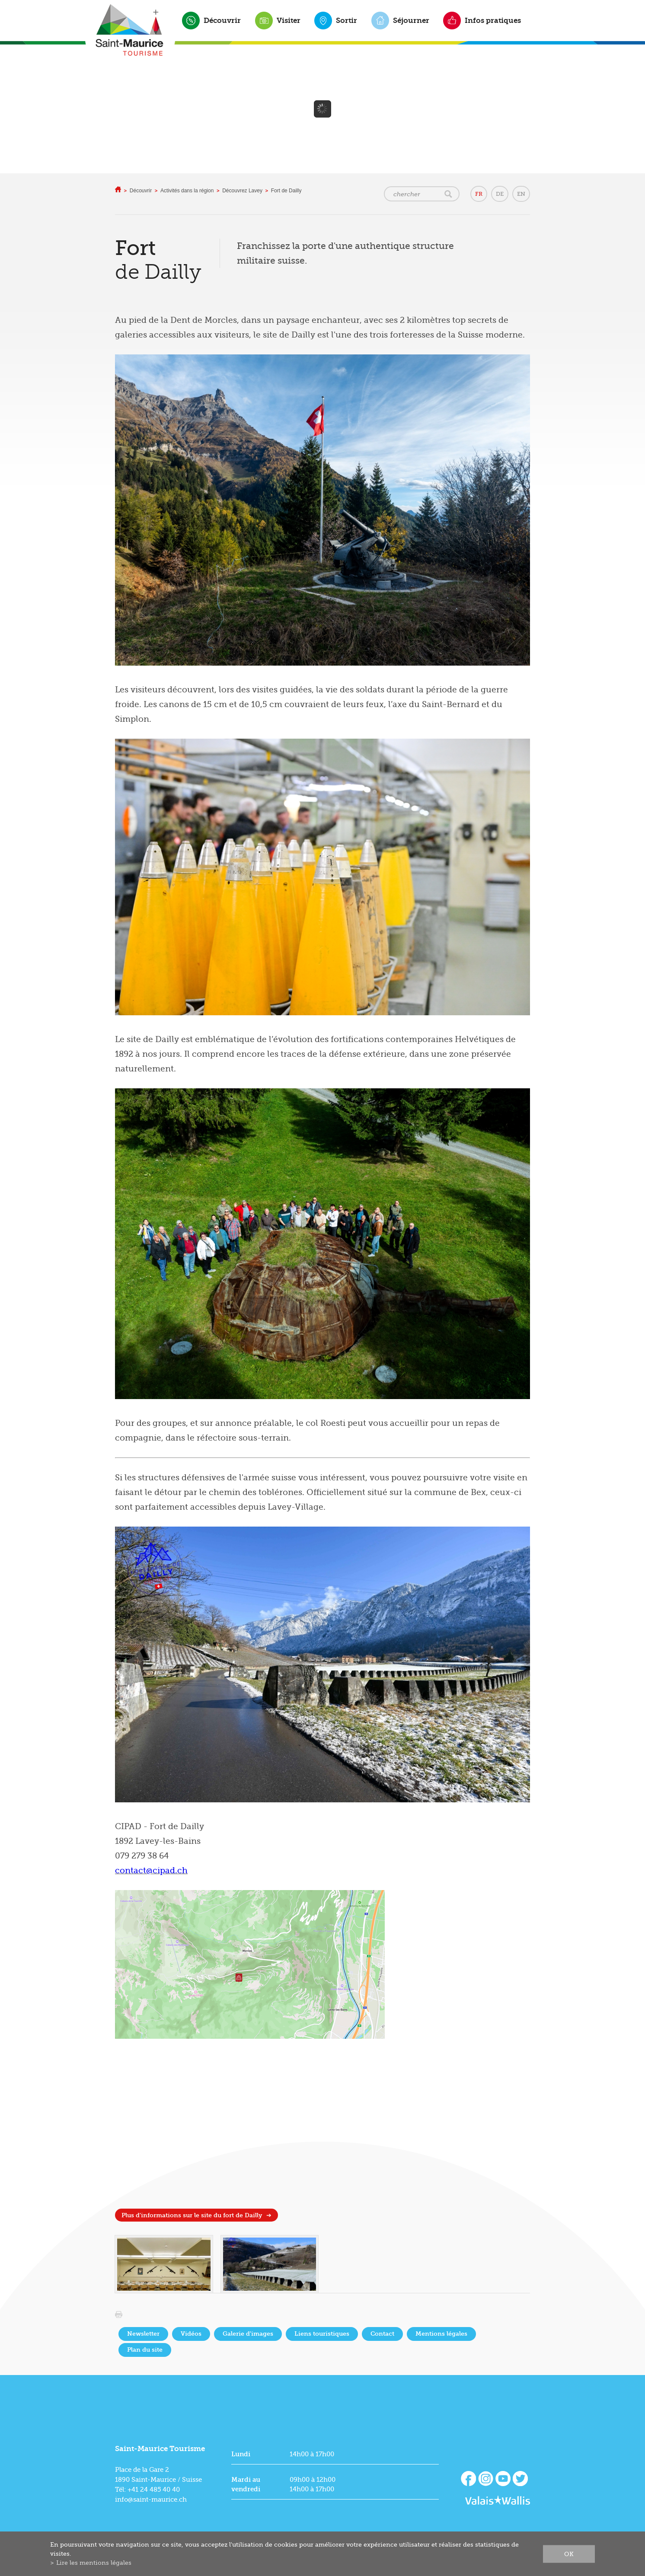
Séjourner (411, 20)
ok (569, 2553)
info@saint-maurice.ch (151, 2499)
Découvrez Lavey (242, 191)
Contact (382, 2333)
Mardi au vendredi (245, 2484)
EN (521, 194)
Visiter (288, 20)
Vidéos (191, 2333)
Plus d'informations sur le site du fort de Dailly (191, 2215)
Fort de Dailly (286, 191)
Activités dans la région (187, 191)
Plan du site (145, 2349)
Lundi (240, 2454)
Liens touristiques (321, 2333)
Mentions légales (441, 2333)
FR (478, 194)
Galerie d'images (248, 2333)
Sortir (346, 20)
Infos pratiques (493, 20)
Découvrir (222, 20)
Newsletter (143, 2333)
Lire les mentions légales (93, 2562)
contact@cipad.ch (151, 1870)
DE (500, 194)
